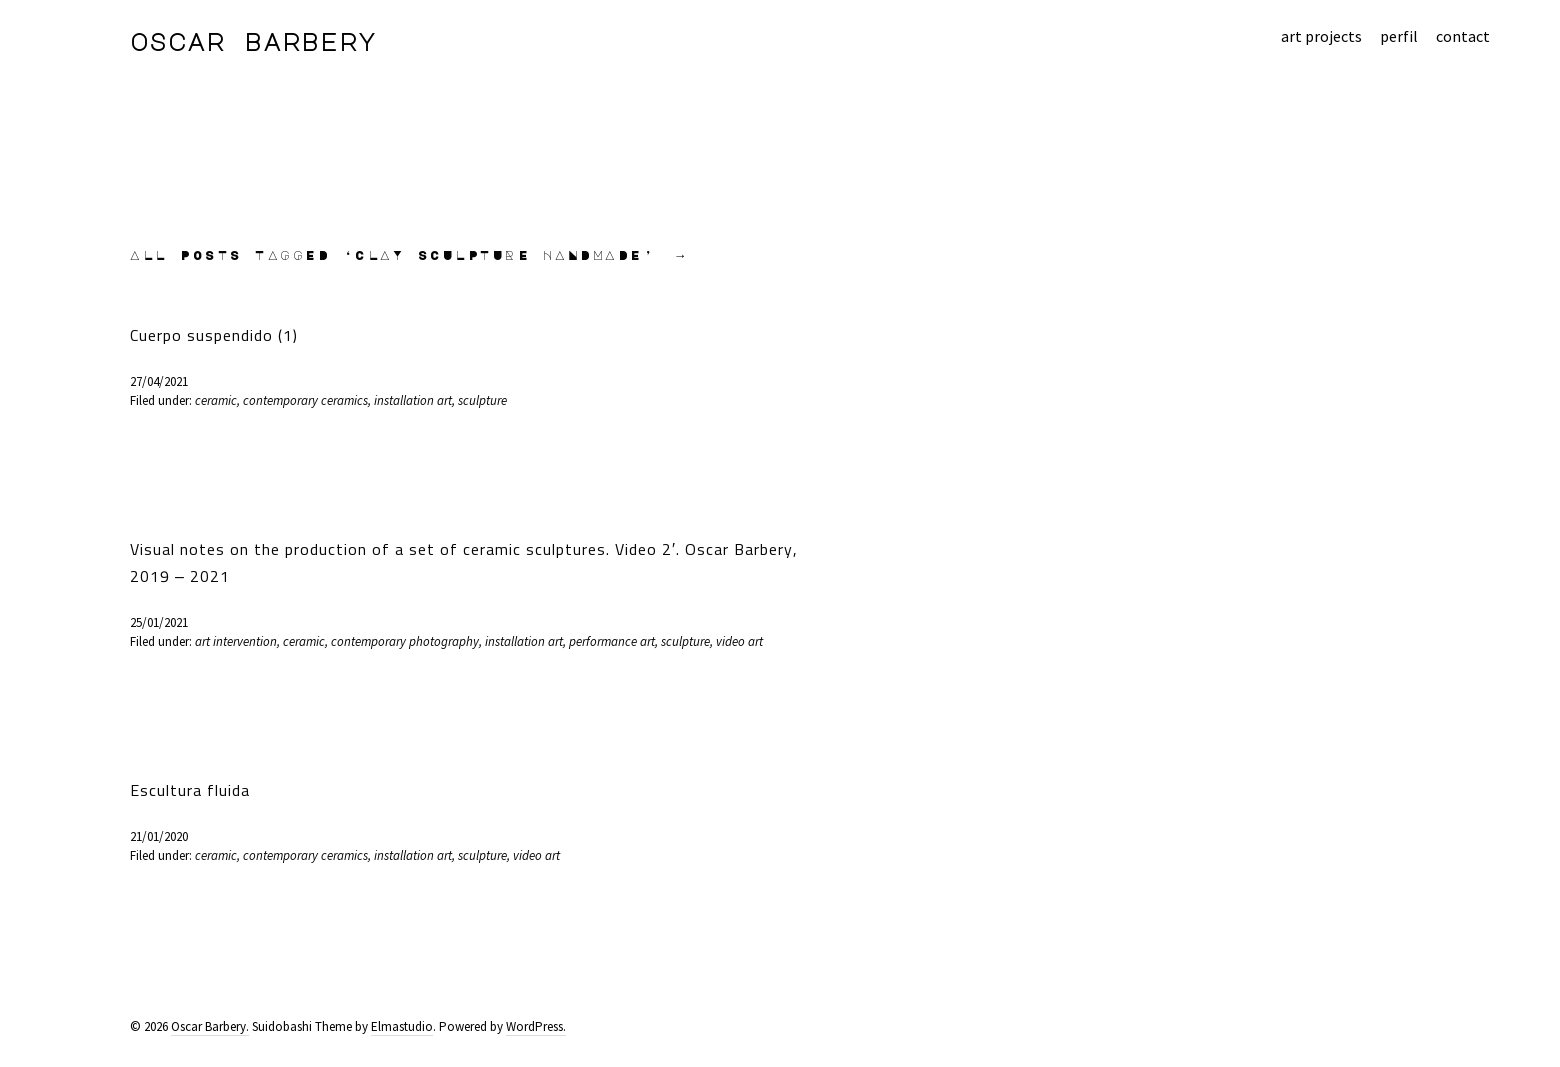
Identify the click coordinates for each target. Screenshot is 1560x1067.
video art (739, 641)
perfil (1399, 36)
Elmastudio (402, 1026)
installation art (413, 400)
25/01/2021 (159, 622)
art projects (1321, 36)
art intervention (236, 641)
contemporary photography (405, 641)
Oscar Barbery (253, 41)
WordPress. (536, 1026)
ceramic (216, 400)
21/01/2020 (159, 836)
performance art (612, 641)
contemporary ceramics (305, 400)
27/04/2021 (159, 381)
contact (1463, 36)
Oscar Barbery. (210, 1026)
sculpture (482, 400)
